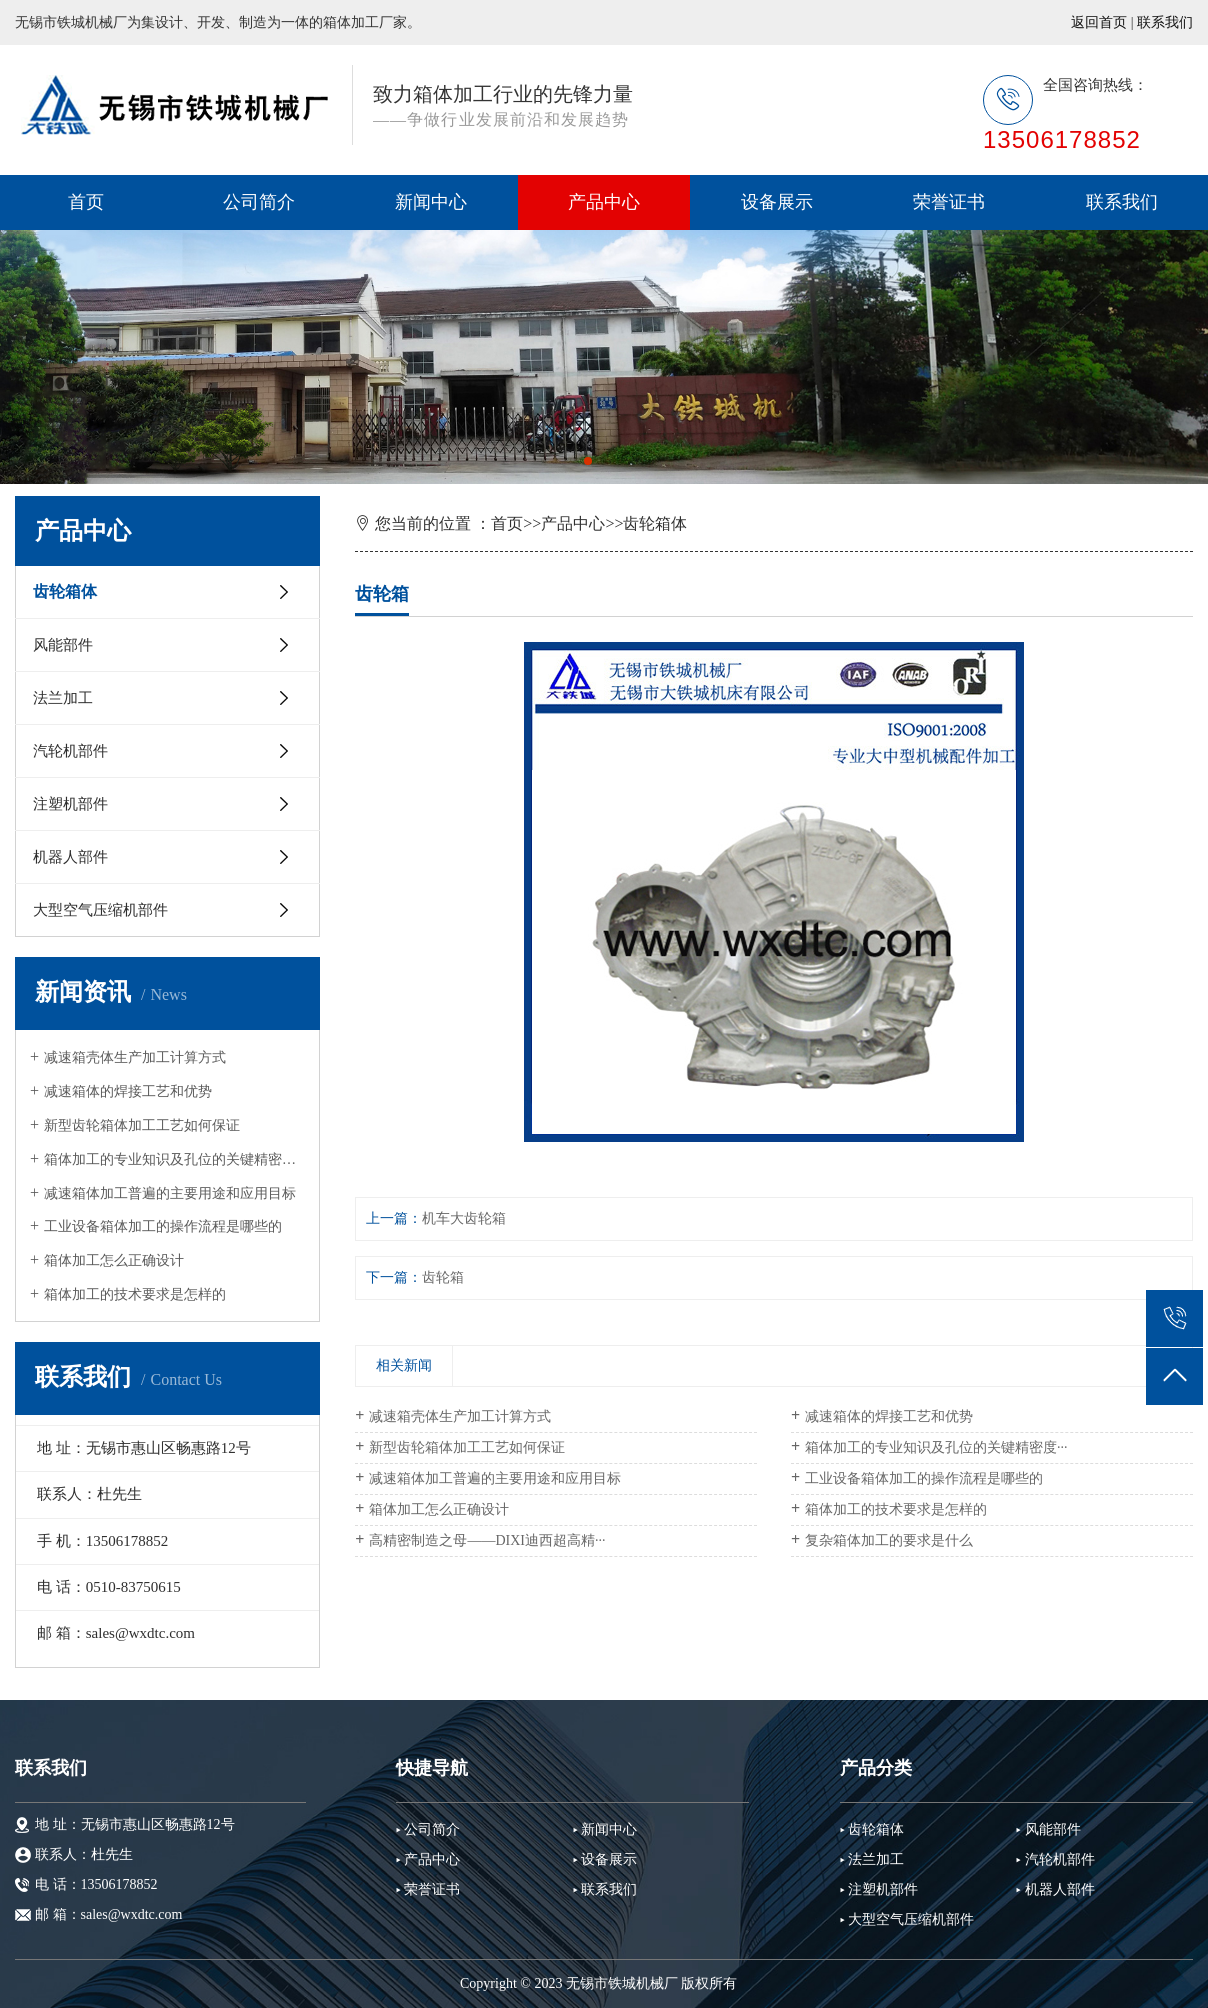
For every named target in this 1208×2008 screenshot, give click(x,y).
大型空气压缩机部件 (100, 910)
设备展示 (777, 202)
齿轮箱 (443, 1277)
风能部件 (63, 645)
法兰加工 (63, 698)
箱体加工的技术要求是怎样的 (135, 1294)
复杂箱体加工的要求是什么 (889, 1540)
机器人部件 (70, 857)
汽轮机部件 (70, 751)
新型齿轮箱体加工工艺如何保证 (142, 1125)
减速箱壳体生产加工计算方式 (135, 1057)
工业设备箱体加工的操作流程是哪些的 (163, 1226)
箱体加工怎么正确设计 (114, 1260)
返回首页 (1099, 22)
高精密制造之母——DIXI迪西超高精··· (487, 1540)
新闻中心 (431, 202)
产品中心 (604, 202)
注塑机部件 (70, 804)
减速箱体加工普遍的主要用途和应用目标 (170, 1193)
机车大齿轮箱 (464, 1218)
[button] (588, 461)
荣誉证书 (949, 202)
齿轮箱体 (65, 591)
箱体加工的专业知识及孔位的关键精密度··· (174, 1159)
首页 (86, 202)
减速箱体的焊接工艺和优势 (128, 1091)
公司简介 (259, 202)
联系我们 (1165, 22)
